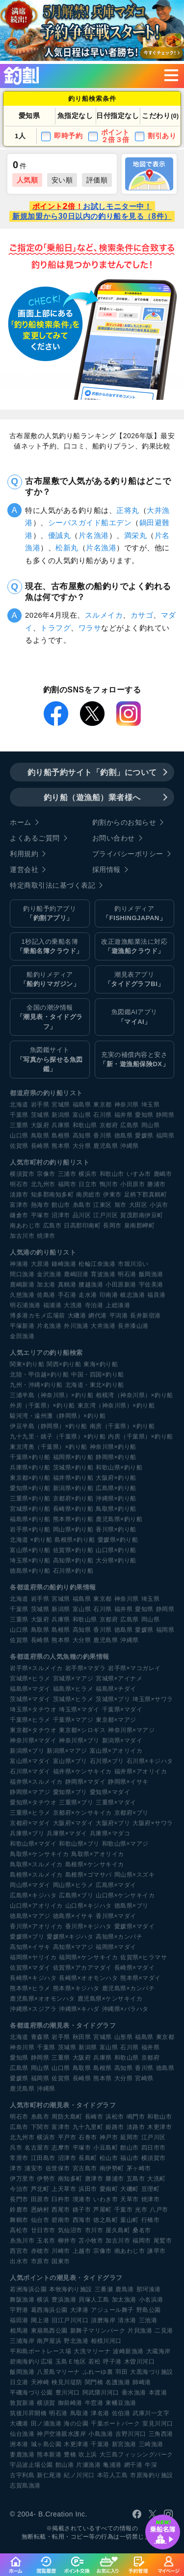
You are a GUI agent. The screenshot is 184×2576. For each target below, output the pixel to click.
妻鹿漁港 (22, 2454)
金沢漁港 (49, 1274)
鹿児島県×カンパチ (128, 1988)
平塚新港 (22, 1326)
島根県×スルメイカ (36, 1875)
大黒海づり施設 (151, 2372)
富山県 (82, 1115)
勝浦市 (156, 1184)
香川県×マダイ (116, 1916)
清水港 (127, 2320)
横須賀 (46, 2403)
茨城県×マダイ (30, 1699)
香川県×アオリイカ (36, 1926)
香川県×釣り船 (116, 1529)
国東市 (61, 2261)
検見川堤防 (67, 2382)
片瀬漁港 (88, 2465)
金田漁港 (22, 1336)
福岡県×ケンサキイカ (88, 1957)
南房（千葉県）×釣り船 (122, 1426)
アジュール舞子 (112, 2310)
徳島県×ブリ (131, 1906)
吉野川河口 (130, 2434)
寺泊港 (94, 1305)
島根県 (61, 1135)
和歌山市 (112, 1174)
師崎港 (141, 2382)
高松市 (19, 2230)
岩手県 (40, 1105)
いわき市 (105, 2199)
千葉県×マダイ (122, 1709)
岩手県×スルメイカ (36, 1668)
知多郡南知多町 (52, 1195)
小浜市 (159, 1205)
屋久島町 (117, 2230)
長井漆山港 (133, 1326)
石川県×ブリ (107, 1761)
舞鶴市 (19, 2220)
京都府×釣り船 (73, 1498)
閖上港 (40, 2320)
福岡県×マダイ (116, 1947)
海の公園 (76, 2423)
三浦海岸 (22, 2341)
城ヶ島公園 (46, 2444)
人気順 (27, 180)
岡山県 (150, 1125)
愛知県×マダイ (110, 1792)
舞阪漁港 (22, 2300)
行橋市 (150, 2220)
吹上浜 (88, 2454)
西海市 (82, 2220)
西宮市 (19, 2251)
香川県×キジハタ (88, 1926)
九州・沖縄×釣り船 (36, 1385)
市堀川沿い (133, 1264)
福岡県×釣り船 (73, 1457)
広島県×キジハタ (33, 1895)
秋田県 (82, 2037)
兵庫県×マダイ (67, 1833)
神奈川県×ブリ (79, 1740)
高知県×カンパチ (119, 1937)
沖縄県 (129, 1146)
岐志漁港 (132, 1295)
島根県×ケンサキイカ (94, 1864)
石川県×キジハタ (150, 1761)
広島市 (52, 1225)
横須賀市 (22, 1174)
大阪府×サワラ (152, 1823)
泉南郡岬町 (139, 1225)
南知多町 (70, 2179)
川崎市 (61, 2251)
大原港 (40, 1264)
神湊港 (19, 1264)
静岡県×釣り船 (116, 1457)
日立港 (19, 2382)
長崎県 (40, 1146)
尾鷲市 (163, 2241)
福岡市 (67, 1184)
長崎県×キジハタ (33, 1978)
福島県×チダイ (116, 1689)
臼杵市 (61, 2199)
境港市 (82, 2199)
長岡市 (112, 1225)
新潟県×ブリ (27, 1751)
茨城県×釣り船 (73, 1467)
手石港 (67, 1295)
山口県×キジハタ (88, 1906)
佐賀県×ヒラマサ (143, 1957)
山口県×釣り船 (116, 1550)
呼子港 (112, 2362)
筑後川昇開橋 (28, 2413)
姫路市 (114, 2127)
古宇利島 (22, 2475)
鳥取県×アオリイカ (97, 1854)
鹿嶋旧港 (76, 1274)
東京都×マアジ (116, 1720)
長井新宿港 (145, 1315)
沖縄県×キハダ (79, 2009)
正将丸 (127, 510)
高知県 (82, 1135)
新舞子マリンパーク (98, 2331)
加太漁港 (124, 2300)
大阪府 (40, 1125)
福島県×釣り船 (30, 1519)
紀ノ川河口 (79, 2475)
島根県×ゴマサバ (88, 1875)
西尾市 (61, 2210)
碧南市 (61, 2220)
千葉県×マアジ (73, 1720)
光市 (141, 2210)
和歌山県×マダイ (33, 1844)
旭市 (120, 1205)
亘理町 (150, 2189)
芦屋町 (102, 2210)
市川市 (94, 2230)
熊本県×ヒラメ (30, 1988)
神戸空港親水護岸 (61, 2434)
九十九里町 (88, 2127)
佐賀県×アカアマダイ (82, 1968)
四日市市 (153, 2148)
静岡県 (165, 1115)
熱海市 (40, 1205)
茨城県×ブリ (113, 1699)
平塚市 (40, 1215)
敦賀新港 (22, 2403)
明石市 (19, 1184)
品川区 (82, 1215)
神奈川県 (126, 1105)
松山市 (109, 2158)
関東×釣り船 (27, 1364)
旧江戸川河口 (70, 2320)
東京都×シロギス (82, 1730)
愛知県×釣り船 (30, 1488)
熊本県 (61, 1146)
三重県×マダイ (116, 1802)
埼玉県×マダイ (79, 1709)
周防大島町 (67, 2117)
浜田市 (88, 2189)
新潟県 (61, 1115)
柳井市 (67, 2241)
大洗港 (73, 1305)
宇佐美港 (151, 1285)
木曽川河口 (139, 2362)
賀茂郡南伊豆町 (141, 1215)
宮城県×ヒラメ (30, 1678)
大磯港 (77, 1315)
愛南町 (109, 2189)
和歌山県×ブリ (79, 1844)
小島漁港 (100, 2434)
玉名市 (46, 2241)
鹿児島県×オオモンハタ (42, 1999)
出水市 (19, 2261)
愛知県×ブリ (70, 1792)
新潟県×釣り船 (73, 1488)
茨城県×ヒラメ (73, 1699)
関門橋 (94, 2382)
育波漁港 (103, 1274)
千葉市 (123, 2210)
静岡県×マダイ (85, 1782)
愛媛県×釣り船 (118, 1540)
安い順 (62, 180)
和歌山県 (85, 1125)
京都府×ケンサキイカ (82, 1813)
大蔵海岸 (158, 2351)
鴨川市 (109, 1184)
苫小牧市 (91, 2241)
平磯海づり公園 (31, 2393)
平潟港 (118, 1315)
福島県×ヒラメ (73, 1689)
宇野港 (19, 2310)
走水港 (88, 1295)
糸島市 (82, 1205)
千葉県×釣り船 (30, 1457)
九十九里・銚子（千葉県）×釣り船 (57, 1436)
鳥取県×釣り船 (116, 1509)
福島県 (82, 1105)
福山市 (129, 2158)
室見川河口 (157, 2423)
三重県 (19, 1125)
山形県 (123, 2037)
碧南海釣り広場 (31, 2362)
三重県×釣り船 (30, 1498)
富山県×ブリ (70, 1761)
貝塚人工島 (94, 2300)
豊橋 (70, 2454)
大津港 (79, 2310)
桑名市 (141, 2230)
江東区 (102, 1205)
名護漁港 (117, 2382)
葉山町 (129, 2220)
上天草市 (64, 2189)
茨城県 (40, 1115)
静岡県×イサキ (128, 1782)
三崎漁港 (151, 2444)
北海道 (19, 1105)
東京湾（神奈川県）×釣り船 (116, 1405)
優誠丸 (59, 535)
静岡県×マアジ (30, 1792)
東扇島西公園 (49, 2331)
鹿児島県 (105, 1146)
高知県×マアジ (73, 1947)
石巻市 (88, 2137)
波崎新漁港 (128, 2351)
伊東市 (112, 1195)
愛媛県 (144, 1135)
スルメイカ (104, 615)
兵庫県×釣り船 (30, 1467)
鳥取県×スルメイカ (36, 1864)
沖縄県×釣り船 (116, 1498)
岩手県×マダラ (85, 1668)
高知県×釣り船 (73, 1560)
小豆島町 (105, 2148)
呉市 (16, 2148)
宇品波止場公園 (31, 2465)
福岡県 (165, 1135)
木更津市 (159, 2127)
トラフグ (55, 628)
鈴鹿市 (19, 2210)
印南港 (109, 1295)
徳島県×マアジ (30, 1916)
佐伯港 (121, 2413)
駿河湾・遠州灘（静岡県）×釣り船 (57, 1416)
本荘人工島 (112, 2475)
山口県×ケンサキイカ (125, 1895)
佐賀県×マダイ (30, 1968)
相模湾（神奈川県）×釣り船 (134, 1395)
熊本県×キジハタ (76, 1988)
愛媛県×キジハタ (70, 1937)
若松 (94, 2362)
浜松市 (114, 2117)
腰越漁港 (91, 1285)
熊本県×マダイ (140, 1978)
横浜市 (88, 1174)
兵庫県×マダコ (110, 1833)
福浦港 (52, 1305)
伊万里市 (22, 2179)
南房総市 (88, 1195)
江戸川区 (105, 1215)
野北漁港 (76, 2341)
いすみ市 (139, 1174)
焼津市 (46, 1236)
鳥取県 (40, 1135)
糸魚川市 (22, 2241)
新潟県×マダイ (122, 1740)
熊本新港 (49, 2454)
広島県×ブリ (76, 1895)
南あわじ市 (25, 1225)
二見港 (164, 2331)
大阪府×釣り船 (116, 1478)
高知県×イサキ (30, 1947)
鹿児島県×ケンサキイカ (110, 1999)
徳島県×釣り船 (30, 1571)
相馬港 (19, 2331)
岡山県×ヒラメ (73, 1885)
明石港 (127, 1274)
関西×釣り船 (64, 1364)
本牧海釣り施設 (70, 2289)
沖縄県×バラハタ (125, 2009)
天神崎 (40, 2382)
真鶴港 (67, 1285)
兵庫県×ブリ (27, 1833)
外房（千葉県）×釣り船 (42, 1405)
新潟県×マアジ (67, 1751)
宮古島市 (85, 2168)
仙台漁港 (22, 2434)
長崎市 (94, 2117)
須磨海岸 (103, 2320)
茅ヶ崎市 (139, 2168)
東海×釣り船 (100, 1364)
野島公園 (148, 2310)
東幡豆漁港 (120, 2403)
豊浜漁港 (64, 2300)
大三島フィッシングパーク (136, 2454)
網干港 (133, 2465)
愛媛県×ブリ (27, 1937)
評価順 (97, 180)
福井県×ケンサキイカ (82, 1771)
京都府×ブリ (131, 1813)
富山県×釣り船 (30, 1550)
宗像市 (46, 1174)
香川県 (102, 1135)
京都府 (109, 1125)
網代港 (97, 1315)
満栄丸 (135, 535)
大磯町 (129, 2189)
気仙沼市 (70, 2230)
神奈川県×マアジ (131, 1730)
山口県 (19, 1135)
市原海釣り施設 (151, 2475)
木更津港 (76, 2444)
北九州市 (43, 1184)
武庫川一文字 (150, 2413)
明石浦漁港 (25, 1305)
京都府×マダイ (30, 1823)
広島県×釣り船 (116, 1488)
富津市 (19, 1205)
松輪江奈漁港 (97, 1264)
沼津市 (61, 1215)
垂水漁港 (134, 2393)
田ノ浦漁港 (46, 2423)
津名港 (100, 2413)
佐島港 (46, 1295)
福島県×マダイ (30, 1689)
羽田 (121, 2372)
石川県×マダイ (30, 1771)
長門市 (19, 2199)
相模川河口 (106, 2341)
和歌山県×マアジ (125, 1844)
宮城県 (61, 1105)
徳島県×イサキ (73, 1916)
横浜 (43, 2300)
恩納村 (40, 2210)
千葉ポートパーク (115, 2423)
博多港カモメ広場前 (37, 1315)
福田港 (19, 2320)
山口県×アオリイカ (36, 1906)
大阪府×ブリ (113, 1823)
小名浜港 (151, 2300)
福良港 (156, 1295)
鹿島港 (124, 2289)
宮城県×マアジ (73, 1678)
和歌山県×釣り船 (119, 1467)
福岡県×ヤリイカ (33, 1957)
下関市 (40, 2127)
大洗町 (156, 2179)
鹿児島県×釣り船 (119, 1519)
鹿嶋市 (163, 1174)
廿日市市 (43, 2230)
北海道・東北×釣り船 (94, 1385)
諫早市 (156, 2251)
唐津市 (94, 2179)
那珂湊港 (148, 2289)
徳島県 (123, 1135)
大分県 (82, 1146)
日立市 (88, 1184)
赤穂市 (40, 2251)
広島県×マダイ (116, 1885)
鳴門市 (136, 2117)
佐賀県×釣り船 (73, 1550)
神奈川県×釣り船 (113, 1447)
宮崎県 (144, 2078)
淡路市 (19, 1195)
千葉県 (19, 1115)
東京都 (102, 1105)
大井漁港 (103, 1326)
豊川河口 (67, 2393)
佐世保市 (58, 2168)
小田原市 (132, 1184)
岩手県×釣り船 (30, 1529)
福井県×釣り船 (73, 1478)
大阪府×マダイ (73, 1823)
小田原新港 (120, 1285)
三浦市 (67, 1174)
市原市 (40, 2261)
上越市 (82, 2251)
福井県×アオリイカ (140, 1771)
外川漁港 (76, 1326)
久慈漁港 (22, 1295)
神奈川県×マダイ (33, 1740)
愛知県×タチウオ (33, 1802)
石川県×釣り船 (73, 1571)
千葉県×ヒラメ (30, 1720)
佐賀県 (19, 1146)
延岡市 (129, 2137)
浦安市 (34, 2168)
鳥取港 (79, 2413)
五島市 (136, 2179)
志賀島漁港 (25, 2485)
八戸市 (159, 2210)
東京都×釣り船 (30, 1478)
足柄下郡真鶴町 (145, 1195)
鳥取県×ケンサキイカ (39, 1854)
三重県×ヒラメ (30, 1813)
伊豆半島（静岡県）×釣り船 (48, 1426)
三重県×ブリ (76, 1802)
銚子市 (82, 2210)
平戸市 (67, 2137)
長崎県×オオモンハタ (88, 1978)
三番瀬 (104, 2289)
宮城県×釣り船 (30, 1509)
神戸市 (109, 2137)
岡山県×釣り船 (73, 1529)
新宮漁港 (124, 2444)
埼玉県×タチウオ (33, 1709)
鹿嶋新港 (22, 1285)
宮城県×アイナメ (119, 1678)
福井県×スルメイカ (36, 1782)
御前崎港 (70, 2403)
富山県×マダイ (30, 1761)
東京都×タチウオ (33, 1730)
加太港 (46, 1285)
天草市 (129, 2199)
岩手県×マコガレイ (134, 1668)
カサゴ (142, 615)
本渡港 (158, 2393)
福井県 (123, 1115)
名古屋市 (37, 2148)
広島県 (129, 1125)
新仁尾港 (49, 2475)
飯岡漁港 (151, 1274)
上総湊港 (117, 1305)
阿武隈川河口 (100, 2393)
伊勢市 (46, 2179)
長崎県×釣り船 (73, 1509)
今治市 (19, 2189)
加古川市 (22, 1236)
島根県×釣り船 (74, 1540)
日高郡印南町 (82, 1225)
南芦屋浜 (49, 2341)
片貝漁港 (140, 2331)
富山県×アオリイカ (116, 1751)
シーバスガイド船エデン (90, 522)
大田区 (138, 1205)
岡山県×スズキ (134, 1875)
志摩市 (61, 2148)
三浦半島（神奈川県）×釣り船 (51, 1395)
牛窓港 (94, 2403)
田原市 (40, 2199)
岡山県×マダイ (30, 1885)
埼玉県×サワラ (152, 1699)
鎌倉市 (19, 1215)
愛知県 (144, 1115)
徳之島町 (105, 2220)
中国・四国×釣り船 (97, 1375)
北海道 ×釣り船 (31, 1540)
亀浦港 (112, 2465)
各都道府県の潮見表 (40, 2025)
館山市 (61, 1205)
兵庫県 (61, 1125)
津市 (16, 2168)
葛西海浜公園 (49, 2310)
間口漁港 (22, 1274)
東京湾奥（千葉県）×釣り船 (48, 1447)
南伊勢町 (112, 2168)
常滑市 (19, 2158)
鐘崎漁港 (64, 1264)
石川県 (102, 1115)
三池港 (148, 2320)
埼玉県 (150, 1105)
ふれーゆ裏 (97, 2372)
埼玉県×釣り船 (30, 1560)
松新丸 (67, 547)
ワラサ (90, 628)
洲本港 (19, 2444)
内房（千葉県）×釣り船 (140, 1436)
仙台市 (40, 2220)
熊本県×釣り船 (73, 1519)
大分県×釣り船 (116, 1560)
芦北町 (40, 2189)
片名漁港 (94, 535)
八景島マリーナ (58, 2372)
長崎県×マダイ (134, 1968)
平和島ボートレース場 (40, 2351)
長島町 (88, 2158)
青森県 (40, 2037)
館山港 (64, 2465)
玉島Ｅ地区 (70, 2362)
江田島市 (43, 2158)
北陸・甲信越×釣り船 (39, 1375)
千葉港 (100, 2444)
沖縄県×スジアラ (33, 2009)
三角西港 (161, 2434)
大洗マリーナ (92, 2351)
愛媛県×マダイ (134, 1926)
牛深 (151, 2465)
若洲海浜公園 (28, 2289)
